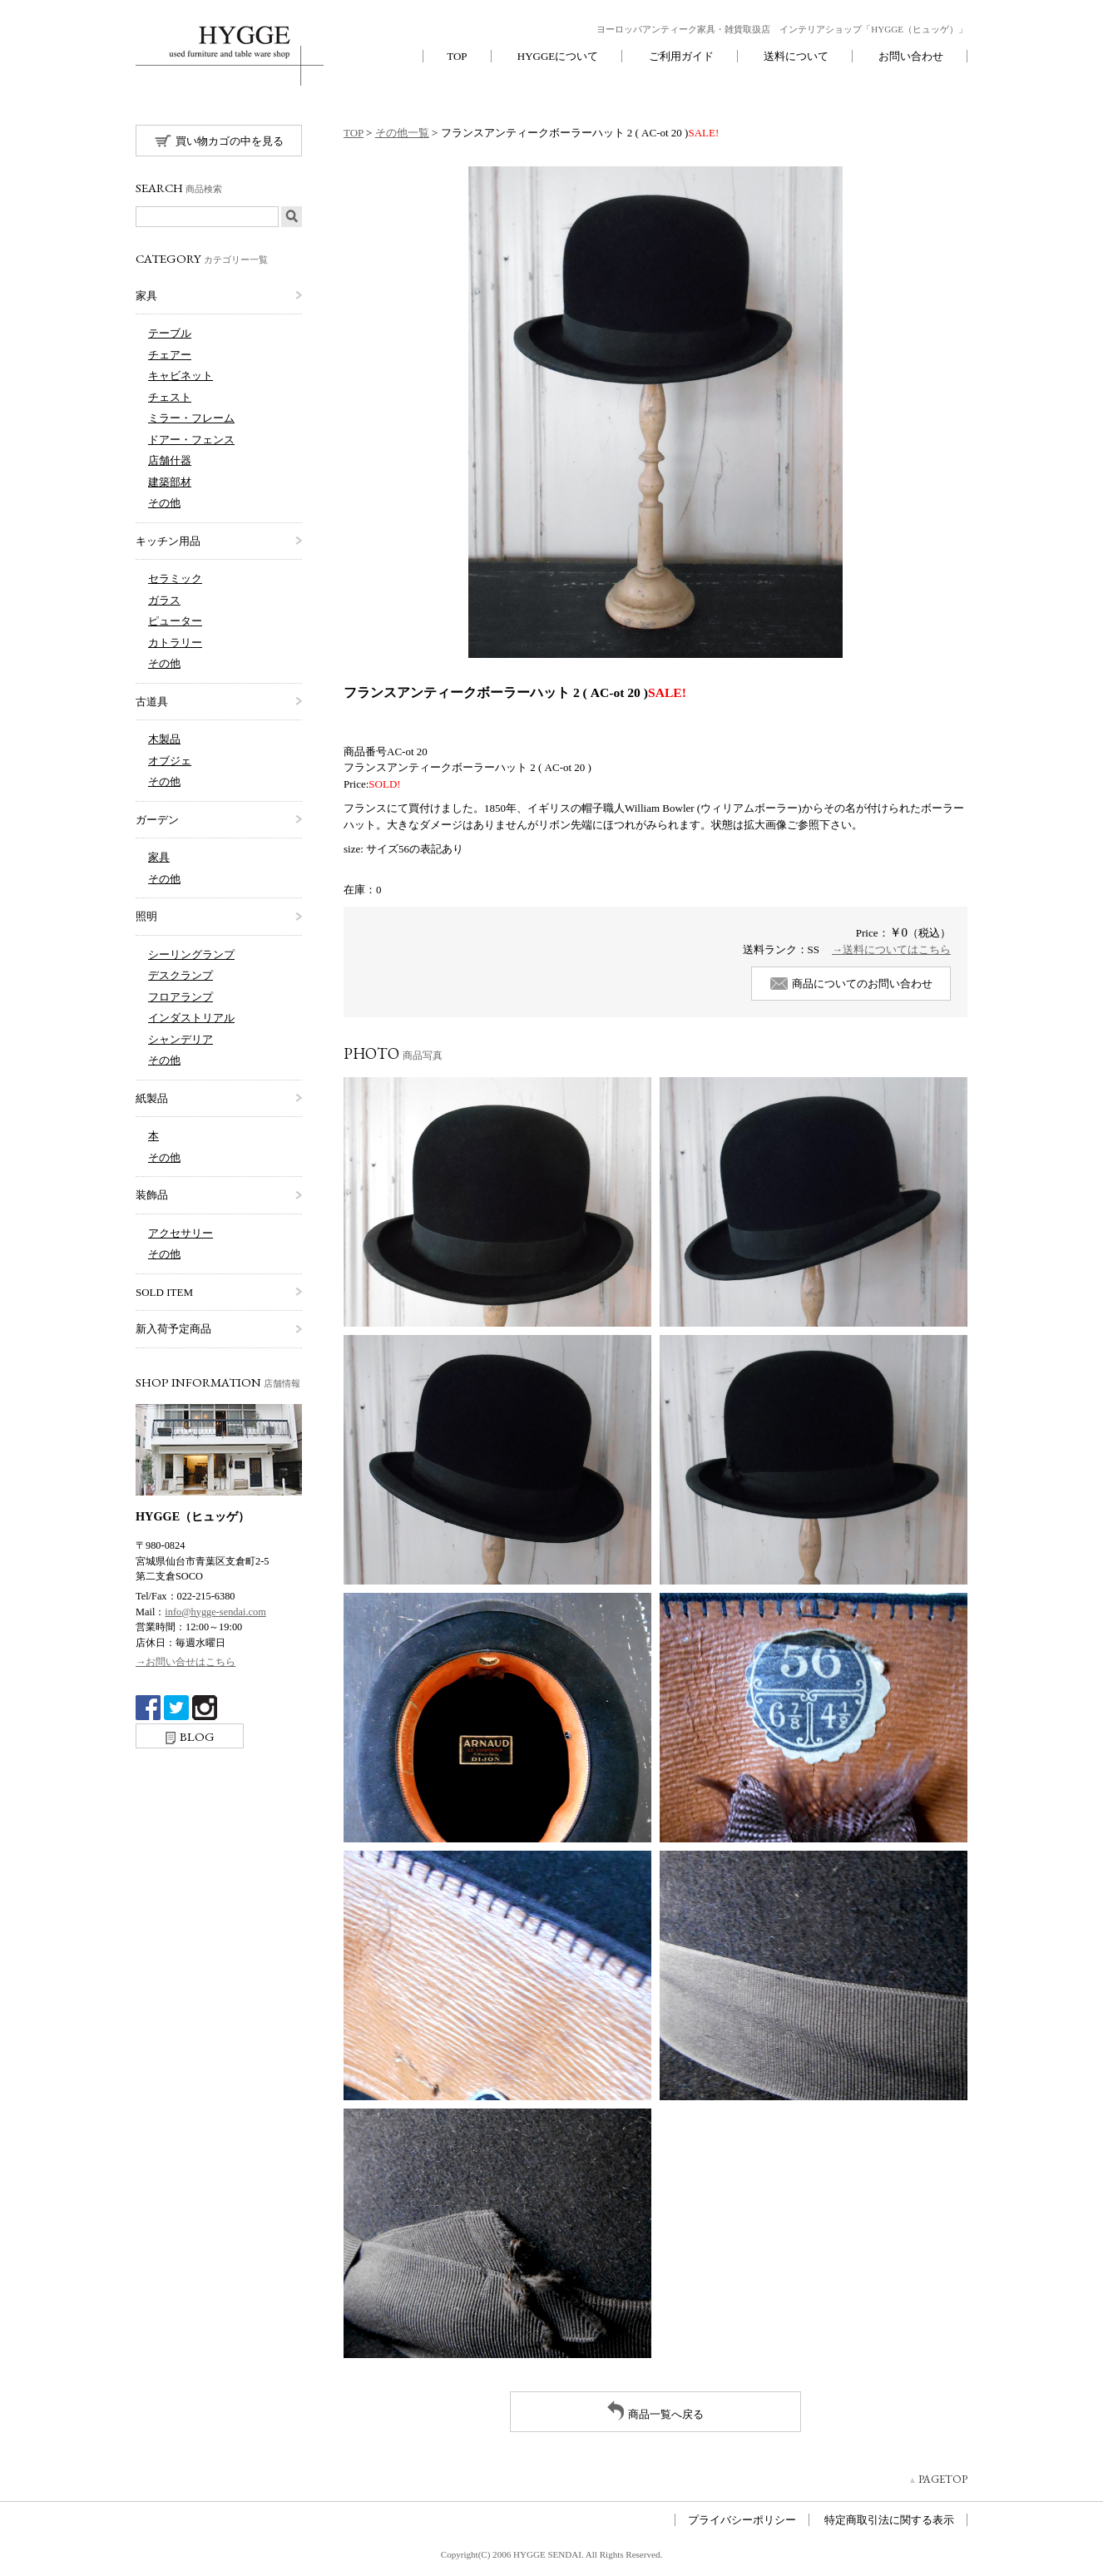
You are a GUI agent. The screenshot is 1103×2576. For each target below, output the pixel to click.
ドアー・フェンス (191, 439)
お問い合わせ (910, 56)
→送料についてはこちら (891, 949)
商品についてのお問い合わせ (851, 983)
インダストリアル (191, 1017)
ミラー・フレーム (191, 418)
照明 (146, 916)
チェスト (169, 397)
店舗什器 (169, 460)
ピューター (175, 621)
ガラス (164, 600)
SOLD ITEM (164, 1292)
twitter (176, 1707)
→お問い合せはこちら (185, 1662)
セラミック (175, 578)
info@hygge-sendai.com (215, 1612)
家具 (146, 295)
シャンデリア (180, 1039)
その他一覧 (402, 132)
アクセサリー (180, 1233)
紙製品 (152, 1098)
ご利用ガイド (681, 56)
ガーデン (157, 819)
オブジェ (169, 760)
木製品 (164, 739)
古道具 (152, 701)
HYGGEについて (558, 56)
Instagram (204, 1707)
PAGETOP (942, 2479)
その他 (164, 503)
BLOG (190, 1736)
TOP (457, 56)
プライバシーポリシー (742, 2520)
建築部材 (169, 482)
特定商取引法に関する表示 (889, 2520)
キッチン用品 (168, 541)
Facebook (148, 1707)
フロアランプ (180, 997)
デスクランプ (180, 975)
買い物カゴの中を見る (219, 140)
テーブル (169, 333)
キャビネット (180, 375)
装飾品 (152, 1195)
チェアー (169, 355)
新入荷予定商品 (173, 1329)
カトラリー (175, 642)
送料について (796, 56)
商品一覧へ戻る (655, 2410)
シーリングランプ (191, 954)
